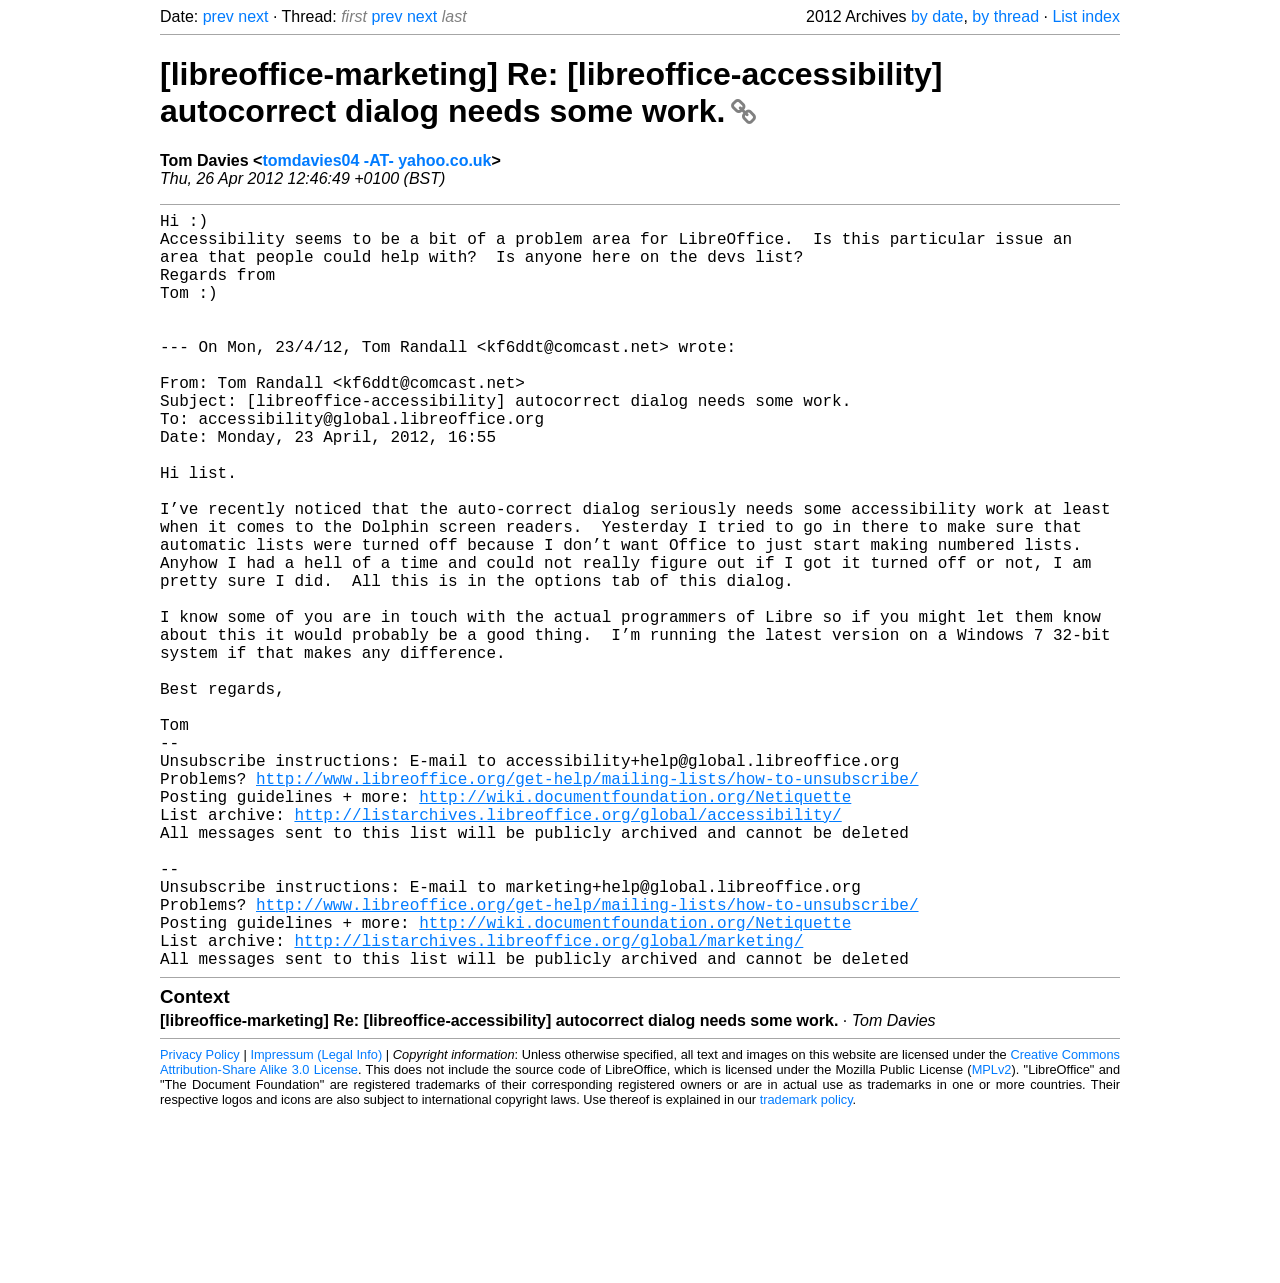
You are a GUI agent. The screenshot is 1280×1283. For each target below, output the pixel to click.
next (253, 16)
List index (1086, 16)
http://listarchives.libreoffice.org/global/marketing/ (548, 1104)
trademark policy (806, 1267)
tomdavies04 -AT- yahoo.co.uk (376, 160)
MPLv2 (992, 1237)
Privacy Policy (200, 1222)
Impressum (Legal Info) (316, 1222)
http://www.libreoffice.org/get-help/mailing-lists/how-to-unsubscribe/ (587, 906)
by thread (1005, 16)
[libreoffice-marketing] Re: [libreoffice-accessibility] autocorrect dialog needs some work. (551, 92)
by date (937, 16)
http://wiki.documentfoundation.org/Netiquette (635, 928)
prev (218, 16)
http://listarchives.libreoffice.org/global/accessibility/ (567, 950)
